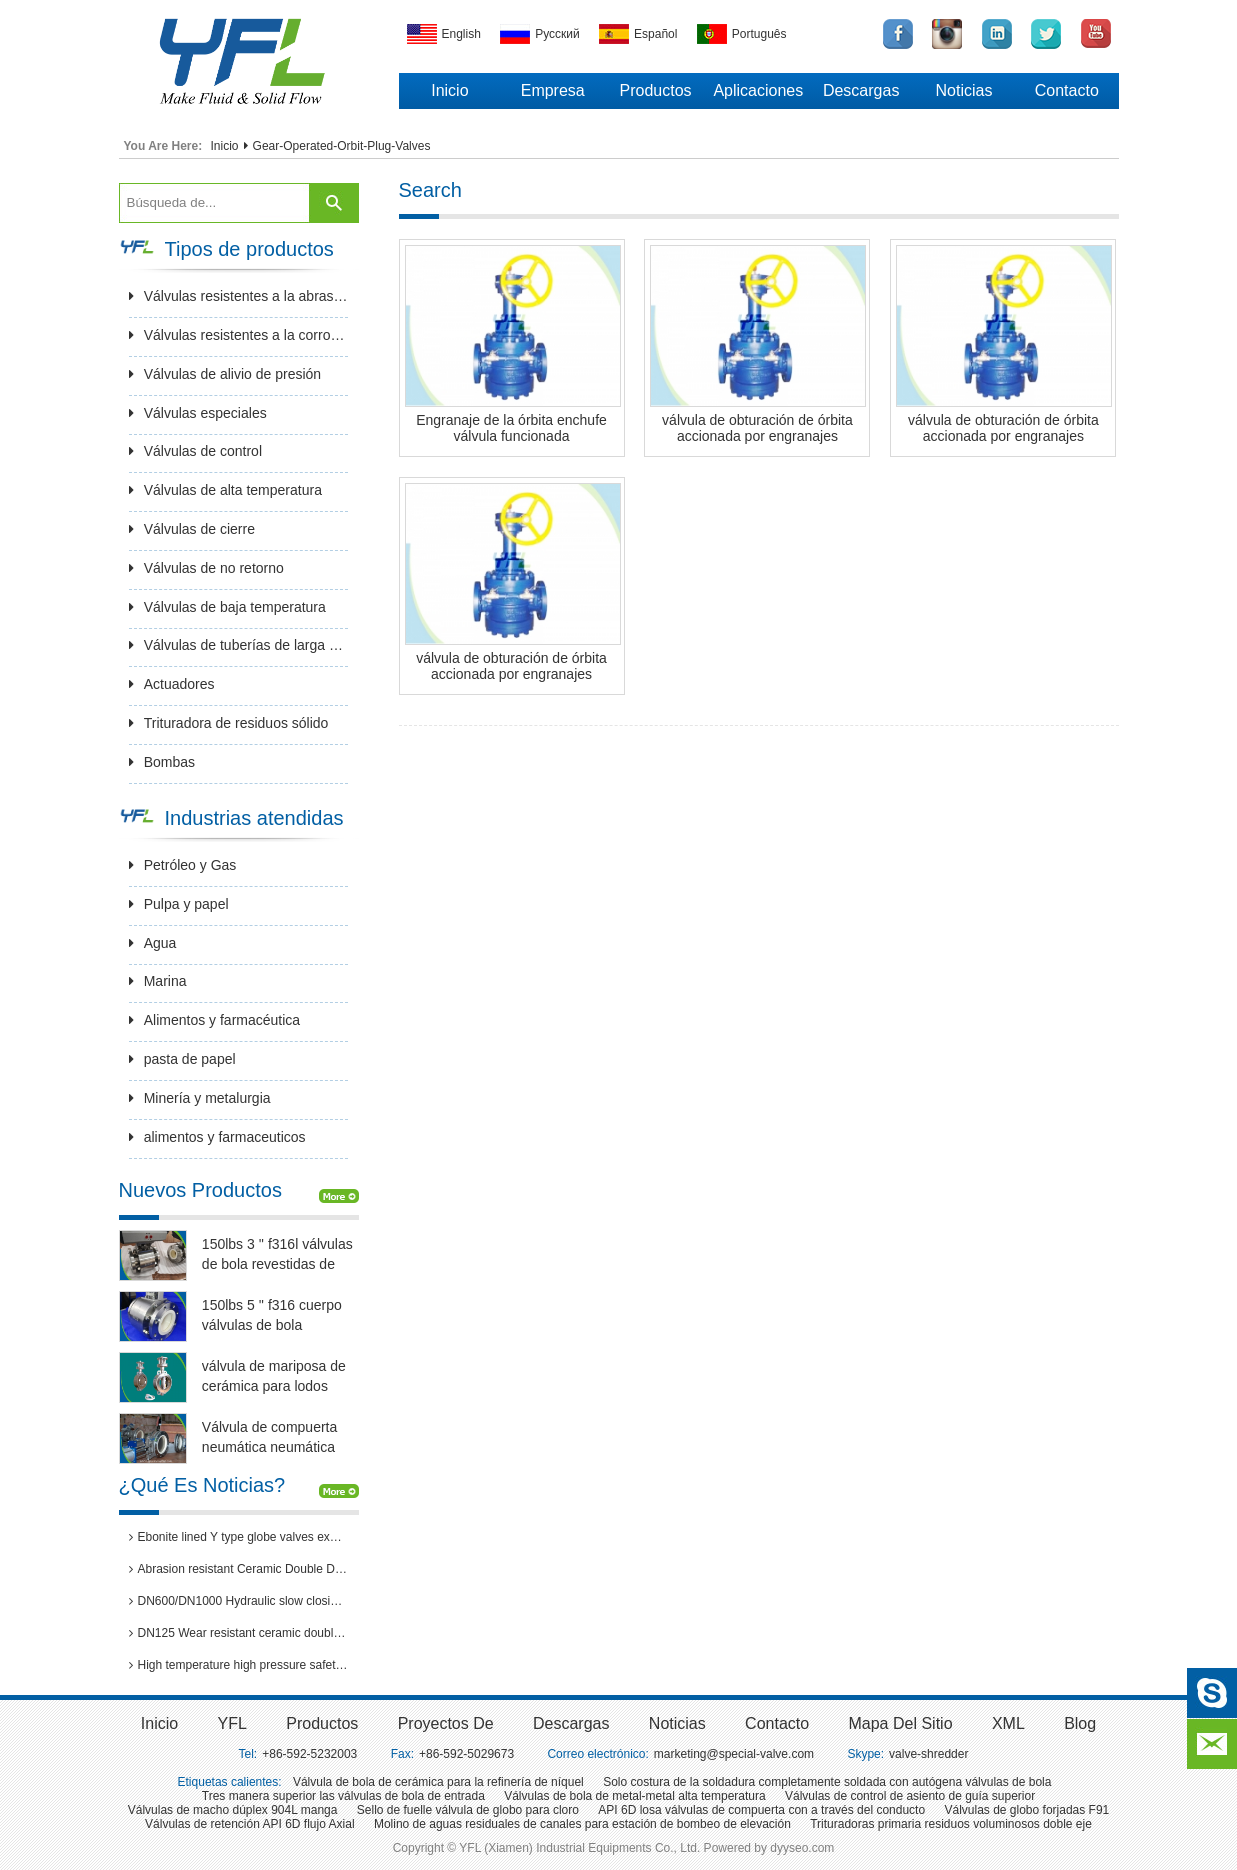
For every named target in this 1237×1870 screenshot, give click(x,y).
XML (1008, 1723)
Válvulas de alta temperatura (225, 490)
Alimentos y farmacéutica (214, 1020)
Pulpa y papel (179, 904)
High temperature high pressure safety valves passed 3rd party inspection (239, 1665)
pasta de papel (182, 1059)
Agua (153, 943)
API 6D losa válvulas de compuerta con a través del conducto (761, 1810)
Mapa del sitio (900, 1723)
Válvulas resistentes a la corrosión (239, 335)
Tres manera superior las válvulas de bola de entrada (343, 1796)
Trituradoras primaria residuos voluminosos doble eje (951, 1824)
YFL (232, 1723)
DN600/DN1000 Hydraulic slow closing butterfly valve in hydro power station (239, 1601)
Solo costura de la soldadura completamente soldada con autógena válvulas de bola (827, 1782)
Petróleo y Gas (183, 865)
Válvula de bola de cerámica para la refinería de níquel (438, 1782)
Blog (1080, 1723)
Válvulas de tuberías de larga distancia (239, 645)
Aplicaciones (758, 90)
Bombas (162, 762)
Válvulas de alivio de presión (225, 374)
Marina (158, 981)
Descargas (861, 90)
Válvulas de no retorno (206, 568)
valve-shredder (928, 1754)
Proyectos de (446, 1723)
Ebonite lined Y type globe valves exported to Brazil (239, 1537)
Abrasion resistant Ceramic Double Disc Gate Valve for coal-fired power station (239, 1569)
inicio (159, 1723)
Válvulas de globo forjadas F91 (1026, 1810)
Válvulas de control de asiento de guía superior (910, 1796)
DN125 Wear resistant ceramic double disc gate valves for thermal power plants (239, 1633)
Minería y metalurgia (200, 1098)
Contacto (1067, 90)
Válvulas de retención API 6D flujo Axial (249, 1824)
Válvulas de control (195, 451)
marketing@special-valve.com (734, 1754)
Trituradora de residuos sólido (229, 723)
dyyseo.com (802, 1848)
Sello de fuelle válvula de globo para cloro (468, 1810)
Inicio (449, 90)
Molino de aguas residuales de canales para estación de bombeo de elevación (582, 1824)
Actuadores (172, 684)
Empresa (553, 90)
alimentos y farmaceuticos (217, 1137)
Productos (656, 90)
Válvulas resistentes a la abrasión (239, 296)
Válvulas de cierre (192, 529)
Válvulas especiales (198, 413)
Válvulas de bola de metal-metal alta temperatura (634, 1796)
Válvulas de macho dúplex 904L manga (233, 1810)
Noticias (964, 90)
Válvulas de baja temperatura (227, 607)
